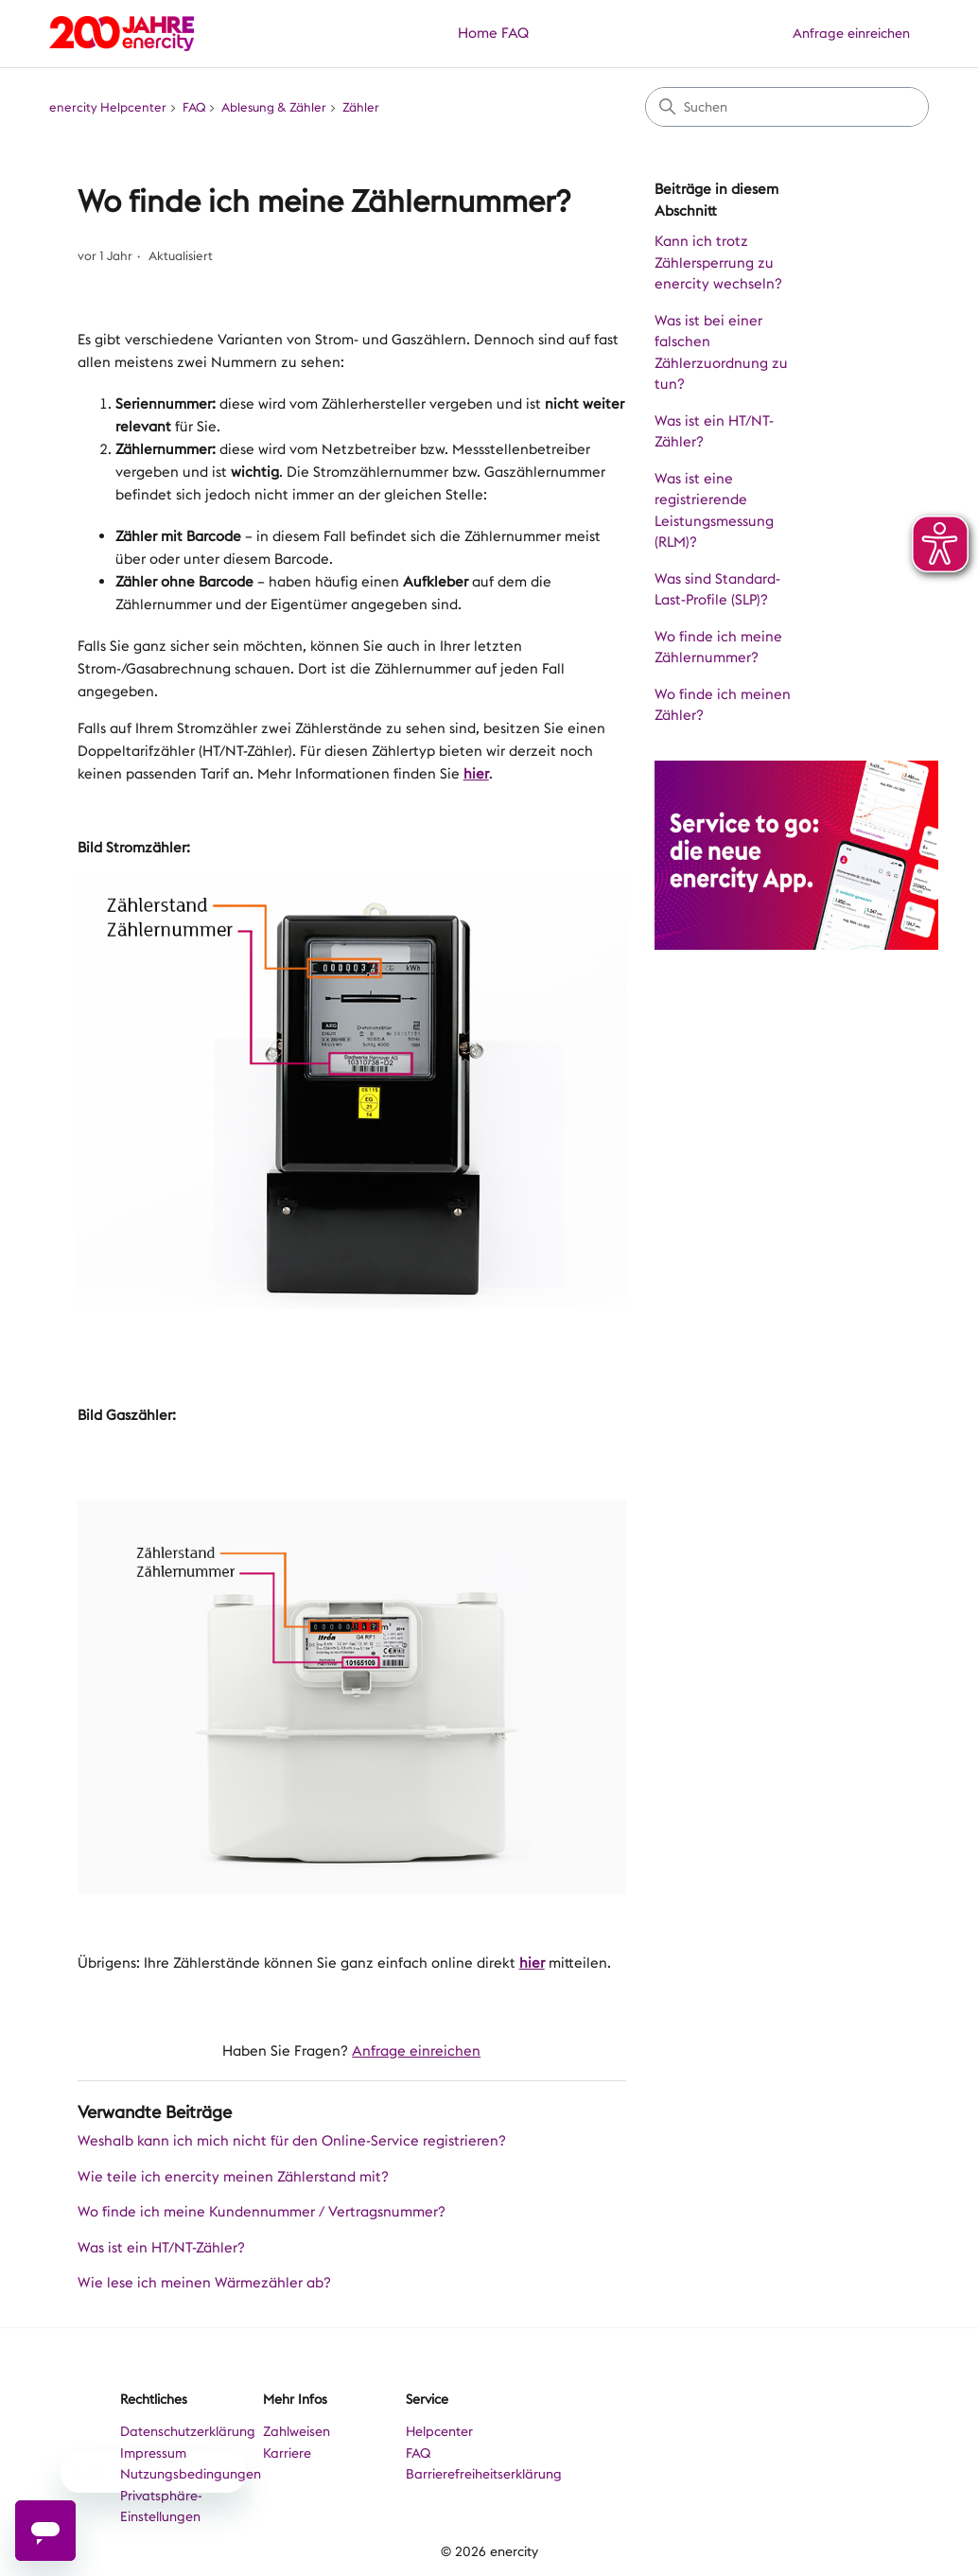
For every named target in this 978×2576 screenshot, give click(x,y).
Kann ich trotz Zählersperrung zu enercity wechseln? (718, 262)
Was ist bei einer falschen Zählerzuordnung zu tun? (721, 352)
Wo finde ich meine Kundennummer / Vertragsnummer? (261, 2211)
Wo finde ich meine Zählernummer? (718, 647)
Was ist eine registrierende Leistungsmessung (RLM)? (714, 510)
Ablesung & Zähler (273, 107)
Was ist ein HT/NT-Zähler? (714, 432)
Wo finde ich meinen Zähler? (723, 705)
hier (476, 773)
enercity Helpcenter (107, 107)
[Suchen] (787, 107)
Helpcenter (439, 2431)
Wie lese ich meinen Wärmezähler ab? (204, 2282)
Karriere (287, 2453)
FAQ (515, 33)
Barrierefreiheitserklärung (484, 2473)
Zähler (360, 107)
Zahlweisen (296, 2431)
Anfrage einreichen (851, 33)
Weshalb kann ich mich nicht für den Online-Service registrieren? (292, 2140)
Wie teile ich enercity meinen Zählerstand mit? (233, 2176)
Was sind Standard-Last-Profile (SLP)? (717, 590)
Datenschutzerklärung (187, 2431)
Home (478, 33)
